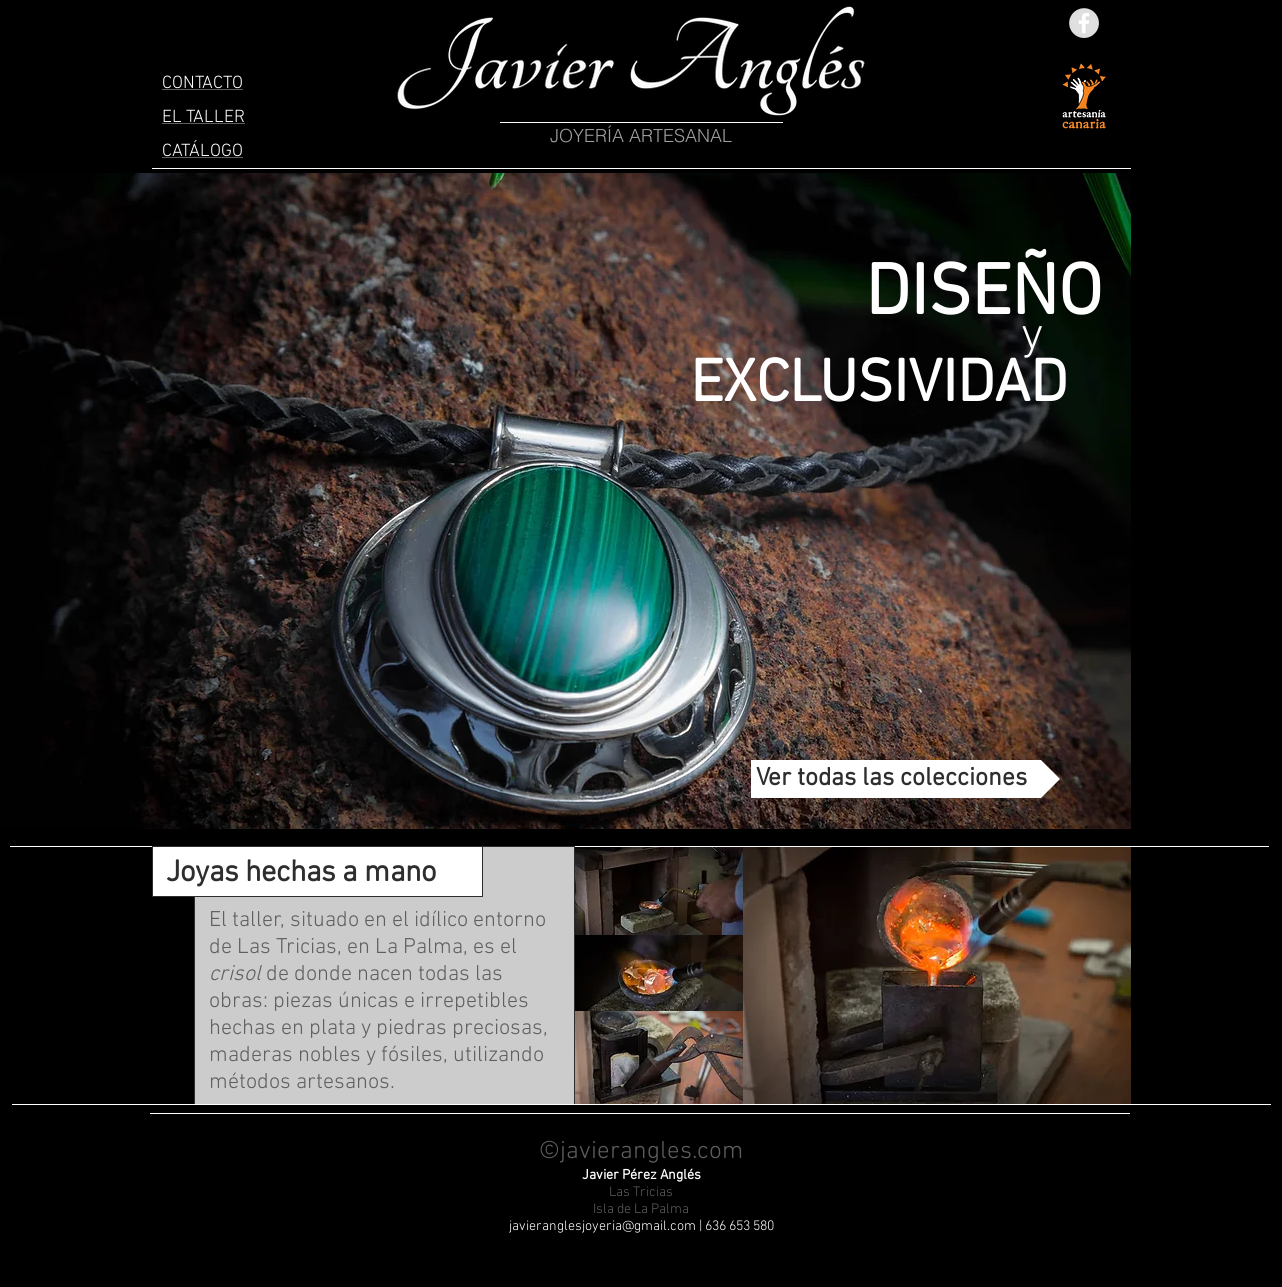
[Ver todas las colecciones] (905, 779)
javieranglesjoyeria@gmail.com (602, 1226)
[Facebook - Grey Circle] (1084, 23)
